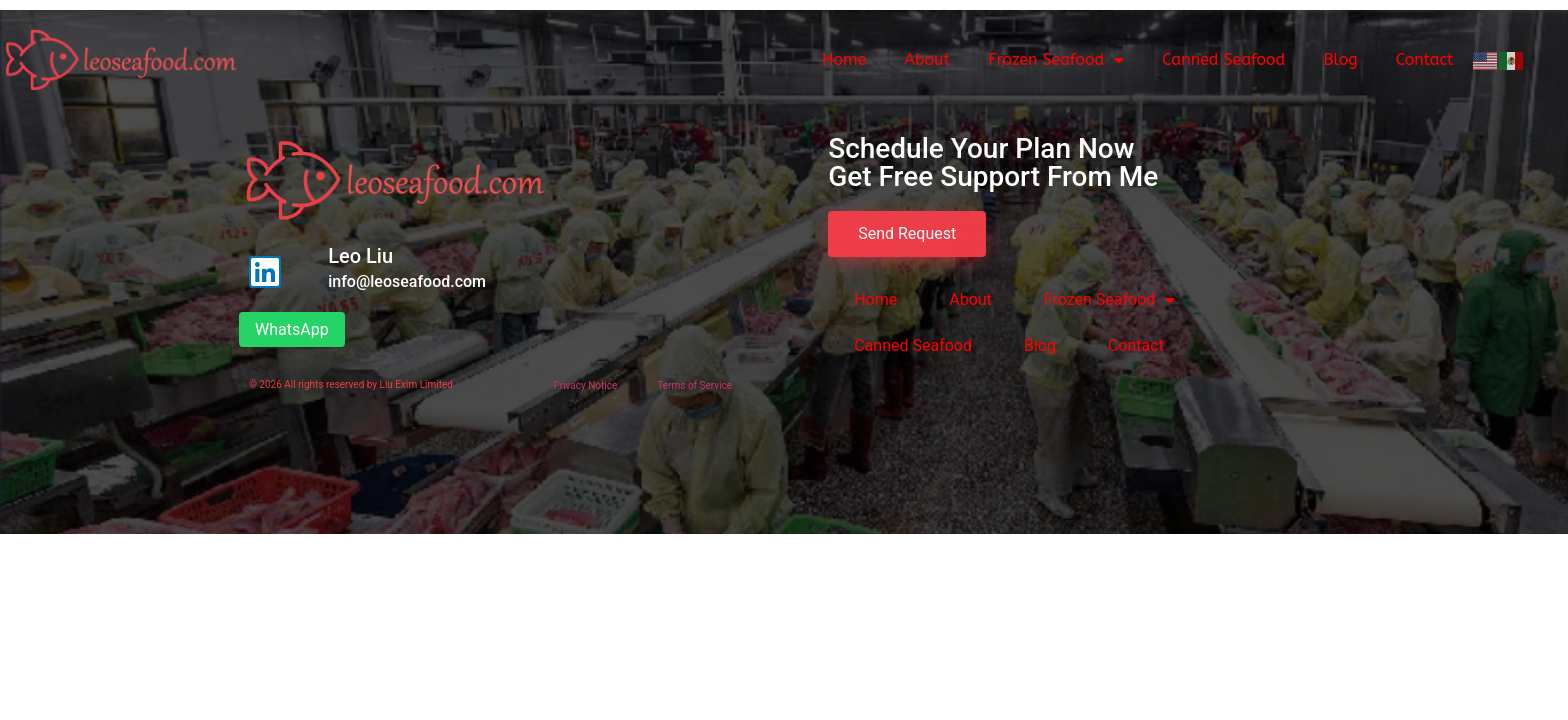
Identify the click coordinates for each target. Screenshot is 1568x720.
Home (844, 59)
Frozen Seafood (1056, 60)
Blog (1340, 59)
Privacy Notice (585, 385)
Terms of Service (694, 385)
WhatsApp (292, 329)
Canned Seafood (1223, 59)
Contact (1425, 59)
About (927, 59)
